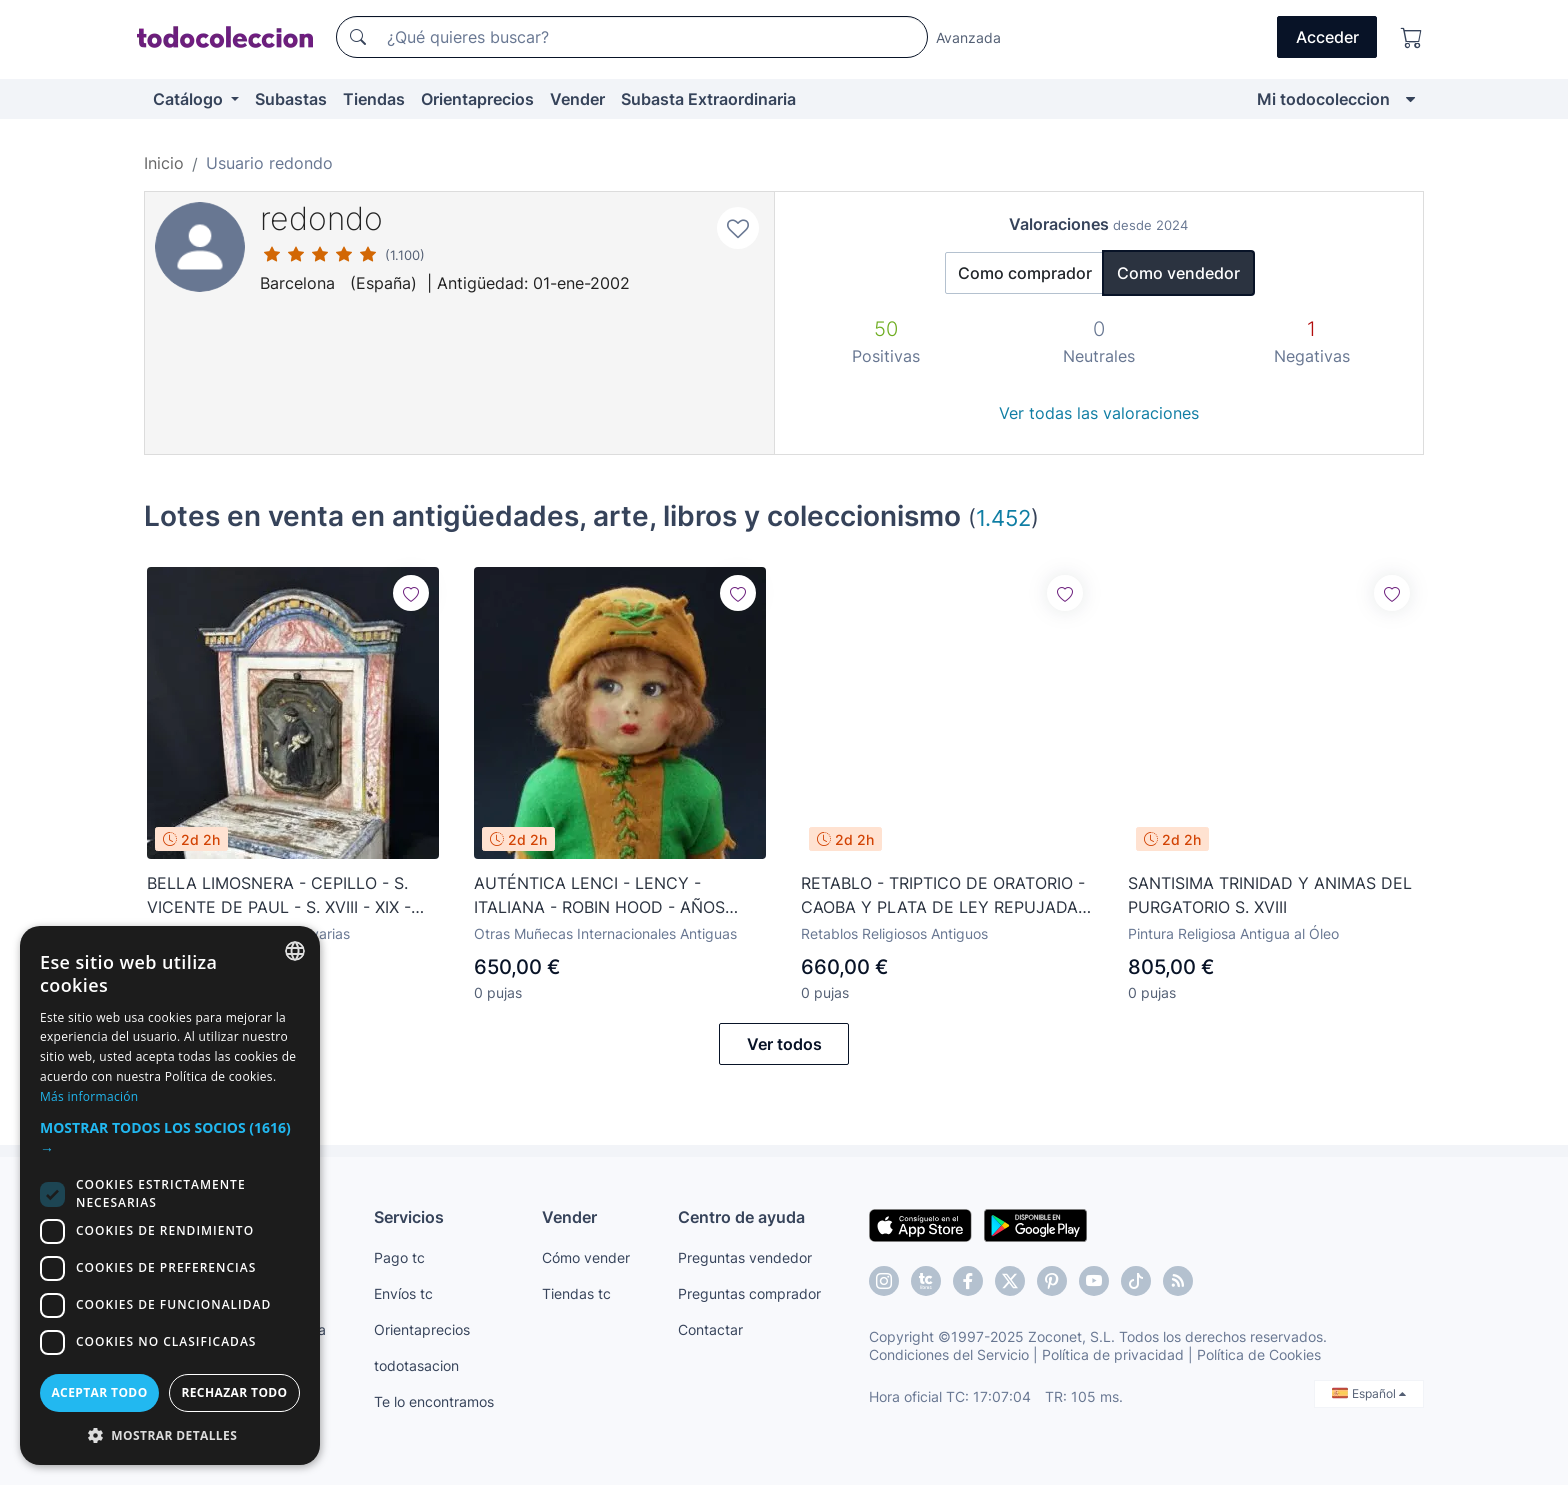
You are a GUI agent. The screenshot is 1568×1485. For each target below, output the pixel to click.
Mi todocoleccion (1323, 99)
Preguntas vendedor (745, 1257)
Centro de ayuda (741, 1217)
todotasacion (416, 1365)
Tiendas (374, 99)
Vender (577, 99)
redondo (321, 218)
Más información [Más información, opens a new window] (89, 1096)
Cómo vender (586, 1257)
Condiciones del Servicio (949, 1354)
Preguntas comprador (749, 1293)
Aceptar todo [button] (99, 1392)
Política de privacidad (1113, 1354)
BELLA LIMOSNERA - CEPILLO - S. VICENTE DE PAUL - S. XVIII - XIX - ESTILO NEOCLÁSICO (279, 896)
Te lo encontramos (434, 1401)
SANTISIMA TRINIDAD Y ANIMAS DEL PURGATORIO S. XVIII (1270, 895)
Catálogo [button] (190, 99)
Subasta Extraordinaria (708, 99)
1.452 (1003, 517)
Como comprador (1025, 273)
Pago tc (399, 1257)
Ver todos (784, 1044)
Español (1369, 1393)
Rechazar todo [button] (234, 1392)
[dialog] (170, 1195)
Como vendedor (1178, 273)
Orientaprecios (477, 99)
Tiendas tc (576, 1293)
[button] (170, 1138)
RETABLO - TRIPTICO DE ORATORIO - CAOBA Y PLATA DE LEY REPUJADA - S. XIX (945, 896)
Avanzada (968, 37)
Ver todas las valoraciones (1099, 413)
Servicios (409, 1217)
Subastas (291, 99)
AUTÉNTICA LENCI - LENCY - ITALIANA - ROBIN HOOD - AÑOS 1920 (599, 896)
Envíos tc (403, 1293)
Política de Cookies (1259, 1354)
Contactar (710, 1329)
